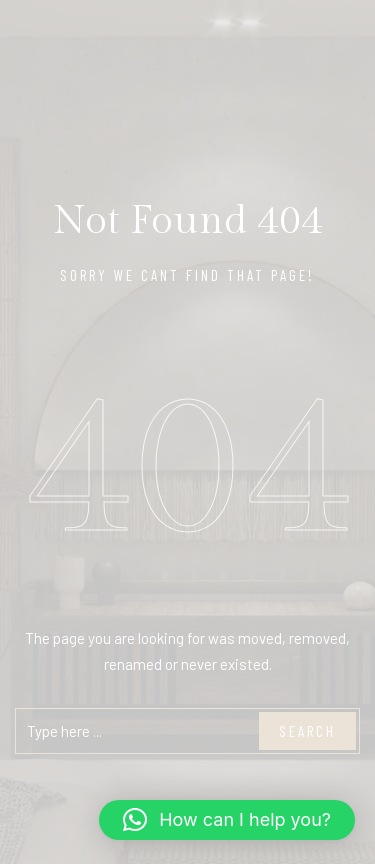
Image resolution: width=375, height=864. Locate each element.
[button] (227, 820)
